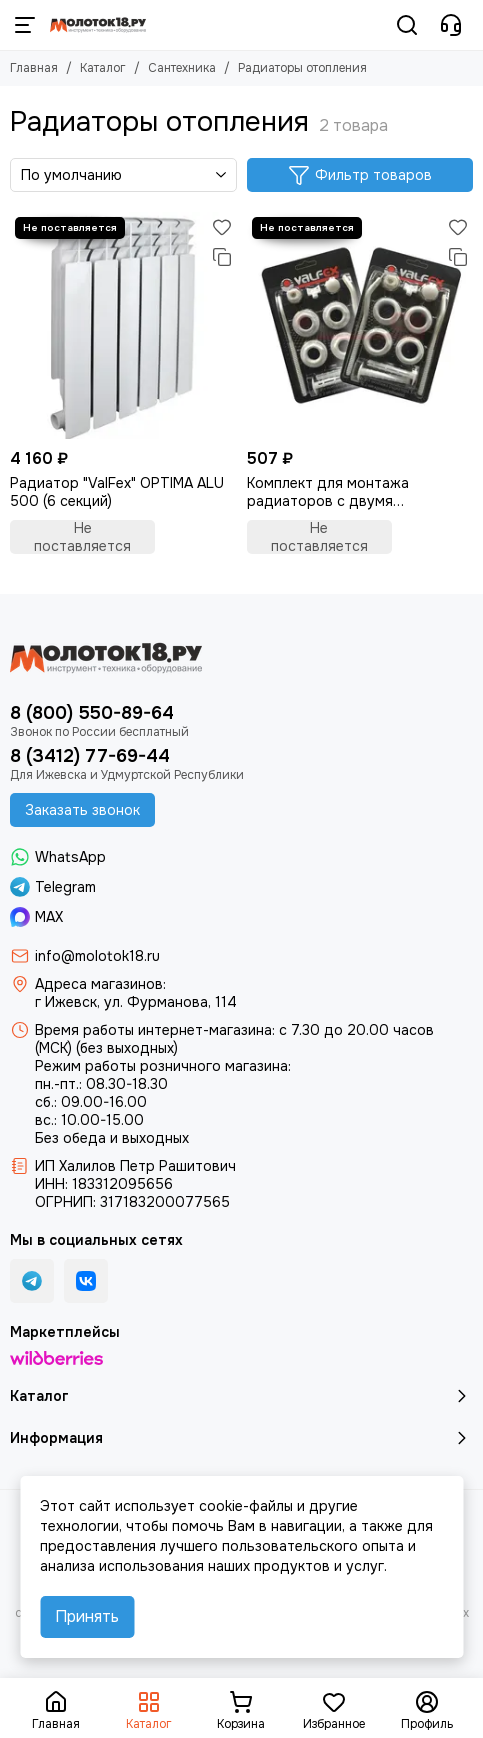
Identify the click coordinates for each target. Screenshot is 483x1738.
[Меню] (25, 25)
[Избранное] (222, 227)
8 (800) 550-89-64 (92, 713)
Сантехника (182, 68)
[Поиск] (407, 25)
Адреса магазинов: (100, 984)
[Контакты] (451, 25)
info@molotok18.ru (97, 956)
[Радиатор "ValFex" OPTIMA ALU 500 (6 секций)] (123, 325)
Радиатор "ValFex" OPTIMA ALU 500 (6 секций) (117, 492)
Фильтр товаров (360, 175)
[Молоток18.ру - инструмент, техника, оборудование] (98, 25)
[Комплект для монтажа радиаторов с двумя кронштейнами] (360, 325)
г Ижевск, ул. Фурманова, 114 (136, 1002)
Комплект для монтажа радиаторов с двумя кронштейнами (328, 492)
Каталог (103, 68)
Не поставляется (82, 537)
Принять (87, 1616)
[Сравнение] (222, 257)
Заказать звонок (82, 810)
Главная (34, 68)
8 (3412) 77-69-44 (90, 756)
